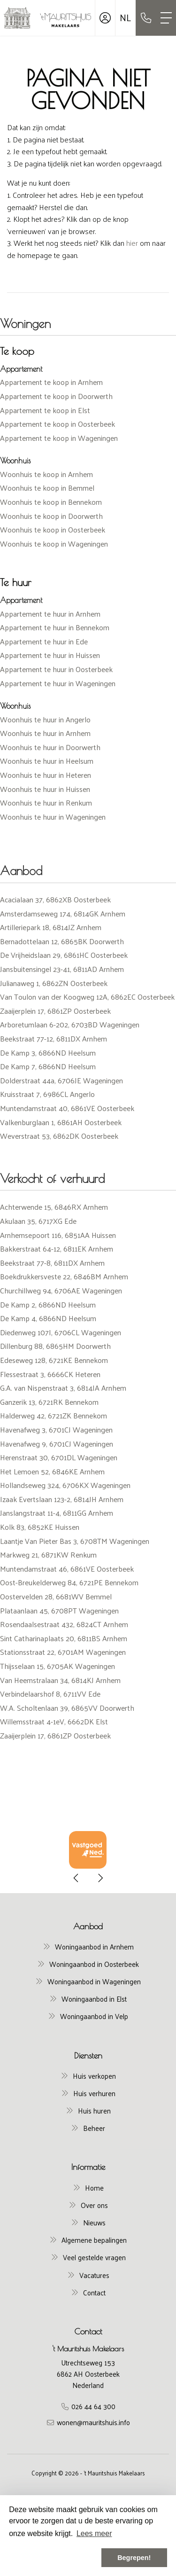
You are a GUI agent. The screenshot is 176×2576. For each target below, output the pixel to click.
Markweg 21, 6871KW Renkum (48, 1554)
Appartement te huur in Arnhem (50, 613)
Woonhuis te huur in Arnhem (45, 733)
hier (132, 243)
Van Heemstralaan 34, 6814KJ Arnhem (60, 1680)
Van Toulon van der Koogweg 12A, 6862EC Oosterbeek (87, 996)
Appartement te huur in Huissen (50, 655)
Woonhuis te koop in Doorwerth (51, 516)
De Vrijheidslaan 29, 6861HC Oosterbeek (64, 955)
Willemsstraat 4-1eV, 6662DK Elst (54, 1721)
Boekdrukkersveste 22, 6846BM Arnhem (64, 1276)
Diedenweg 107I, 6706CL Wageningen (60, 1332)
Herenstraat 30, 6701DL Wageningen (58, 1457)
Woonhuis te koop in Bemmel (47, 487)
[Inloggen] (105, 18)
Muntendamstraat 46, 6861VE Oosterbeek (67, 1568)
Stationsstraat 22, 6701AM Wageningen (63, 1652)
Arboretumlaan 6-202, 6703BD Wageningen (69, 1024)
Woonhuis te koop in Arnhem (46, 474)
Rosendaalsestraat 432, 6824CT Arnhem (64, 1624)
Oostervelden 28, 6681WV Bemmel (56, 1596)
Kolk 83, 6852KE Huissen (39, 1527)
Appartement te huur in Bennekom (54, 627)
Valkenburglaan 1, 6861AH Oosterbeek (61, 1122)
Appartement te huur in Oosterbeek (56, 669)
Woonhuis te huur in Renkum (46, 802)
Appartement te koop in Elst (45, 410)
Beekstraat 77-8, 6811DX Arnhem (52, 1262)
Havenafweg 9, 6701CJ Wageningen (56, 1443)
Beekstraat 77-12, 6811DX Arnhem (53, 1038)
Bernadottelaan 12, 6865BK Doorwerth (62, 941)
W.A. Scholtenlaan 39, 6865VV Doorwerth (67, 1708)
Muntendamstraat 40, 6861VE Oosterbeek (67, 1108)
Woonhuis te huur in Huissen (45, 789)
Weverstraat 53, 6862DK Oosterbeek (59, 1136)
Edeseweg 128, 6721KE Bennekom (54, 1360)
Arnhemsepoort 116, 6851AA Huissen (58, 1235)
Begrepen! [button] (134, 2557)
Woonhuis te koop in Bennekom (51, 502)
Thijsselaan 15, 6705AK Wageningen (57, 1666)
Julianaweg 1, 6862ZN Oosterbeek (53, 983)
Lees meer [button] (94, 2533)
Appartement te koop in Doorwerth (56, 396)
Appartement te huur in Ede (44, 641)
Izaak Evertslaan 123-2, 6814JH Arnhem (61, 1499)
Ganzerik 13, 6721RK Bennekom (49, 1402)
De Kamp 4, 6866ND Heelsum (48, 1318)
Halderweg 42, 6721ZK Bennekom (53, 1415)
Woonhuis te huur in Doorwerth (50, 747)
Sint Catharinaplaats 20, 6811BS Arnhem (63, 1638)
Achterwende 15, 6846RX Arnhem (54, 1207)
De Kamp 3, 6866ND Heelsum (48, 1052)
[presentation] (76, 1878)
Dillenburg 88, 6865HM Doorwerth (55, 1346)
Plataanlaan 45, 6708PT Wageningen (59, 1610)
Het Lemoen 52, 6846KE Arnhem (52, 1471)
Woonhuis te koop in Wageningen (54, 543)
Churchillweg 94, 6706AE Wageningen (61, 1290)
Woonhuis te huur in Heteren (45, 775)
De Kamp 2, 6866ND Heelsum (48, 1304)
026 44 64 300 (93, 2406)
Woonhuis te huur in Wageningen (53, 816)
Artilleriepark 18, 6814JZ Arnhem (50, 927)
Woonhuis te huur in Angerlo (45, 719)
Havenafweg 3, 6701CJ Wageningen (56, 1429)
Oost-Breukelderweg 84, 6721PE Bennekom (69, 1582)
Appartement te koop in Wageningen (59, 438)
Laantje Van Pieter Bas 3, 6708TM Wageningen (74, 1541)
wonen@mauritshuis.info (93, 2422)
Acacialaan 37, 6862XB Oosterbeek (55, 899)
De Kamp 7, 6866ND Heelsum (48, 1066)
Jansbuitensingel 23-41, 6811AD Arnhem (62, 969)
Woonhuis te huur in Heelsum (46, 760)
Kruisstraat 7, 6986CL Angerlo (47, 1094)
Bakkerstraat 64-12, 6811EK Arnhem (56, 1248)
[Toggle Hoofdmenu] (166, 18)
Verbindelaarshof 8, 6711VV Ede (50, 1693)
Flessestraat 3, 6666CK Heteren (50, 1374)
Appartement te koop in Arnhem (51, 382)
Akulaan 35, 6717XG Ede (38, 1221)
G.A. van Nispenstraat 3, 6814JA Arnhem (63, 1387)
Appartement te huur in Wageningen (57, 683)
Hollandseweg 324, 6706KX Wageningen (65, 1485)
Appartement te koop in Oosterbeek (57, 424)
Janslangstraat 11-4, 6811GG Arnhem (56, 1512)
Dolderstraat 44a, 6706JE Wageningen (61, 1080)
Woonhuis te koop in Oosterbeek (52, 529)
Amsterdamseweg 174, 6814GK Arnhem (62, 913)
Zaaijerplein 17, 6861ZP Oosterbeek (55, 1011)
